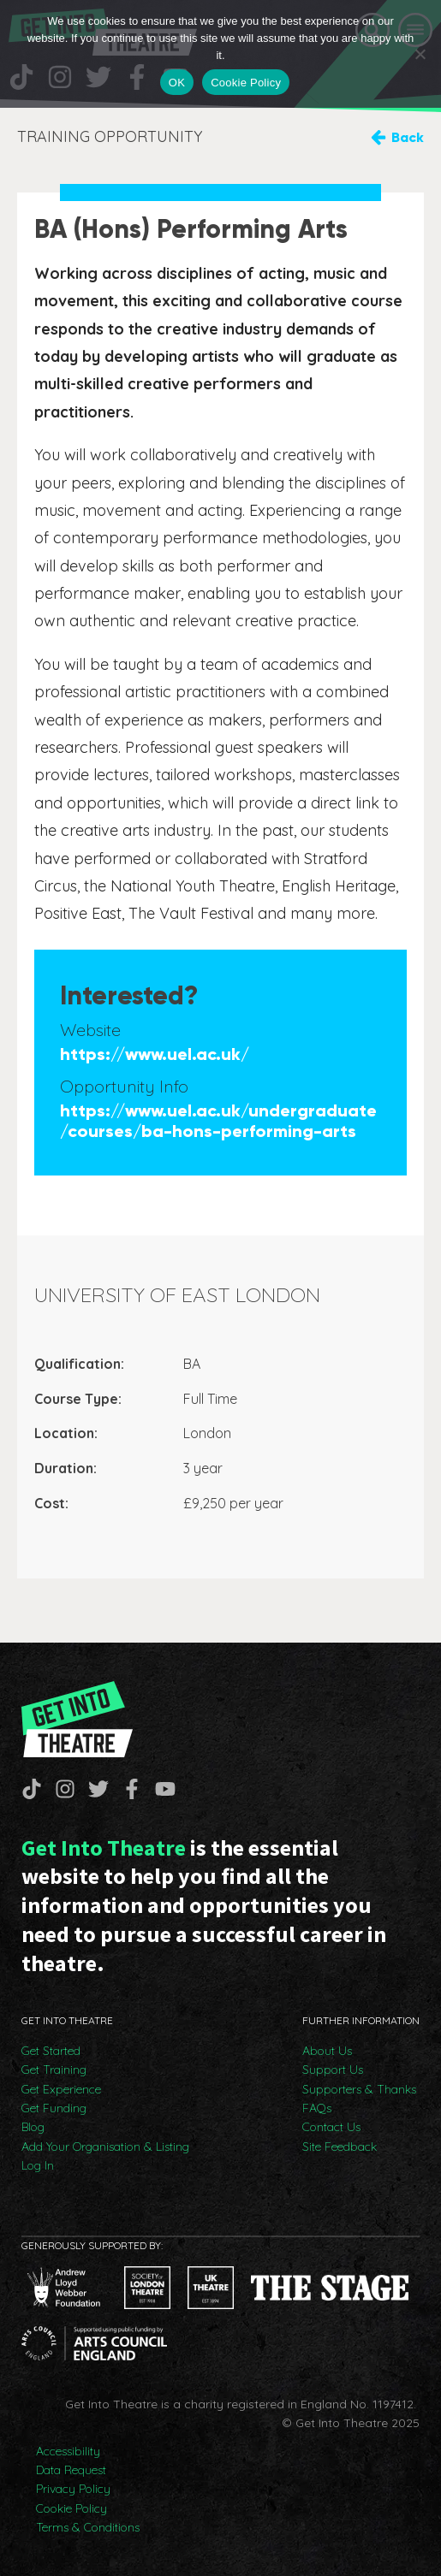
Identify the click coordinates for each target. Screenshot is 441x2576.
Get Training (53, 2069)
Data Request (71, 2470)
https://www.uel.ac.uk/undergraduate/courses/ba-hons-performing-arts (218, 1120)
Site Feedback (339, 2146)
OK (177, 82)
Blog (33, 2127)
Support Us (332, 2069)
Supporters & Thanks (359, 2089)
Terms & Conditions (88, 2527)
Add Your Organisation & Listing (105, 2146)
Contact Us (331, 2127)
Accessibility (68, 2451)
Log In (37, 2165)
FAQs (316, 2108)
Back (407, 137)
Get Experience (61, 2089)
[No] (419, 53)
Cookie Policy (71, 2508)
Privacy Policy (73, 2488)
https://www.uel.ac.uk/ (154, 1054)
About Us (327, 2050)
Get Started (50, 2050)
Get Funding (53, 2108)
